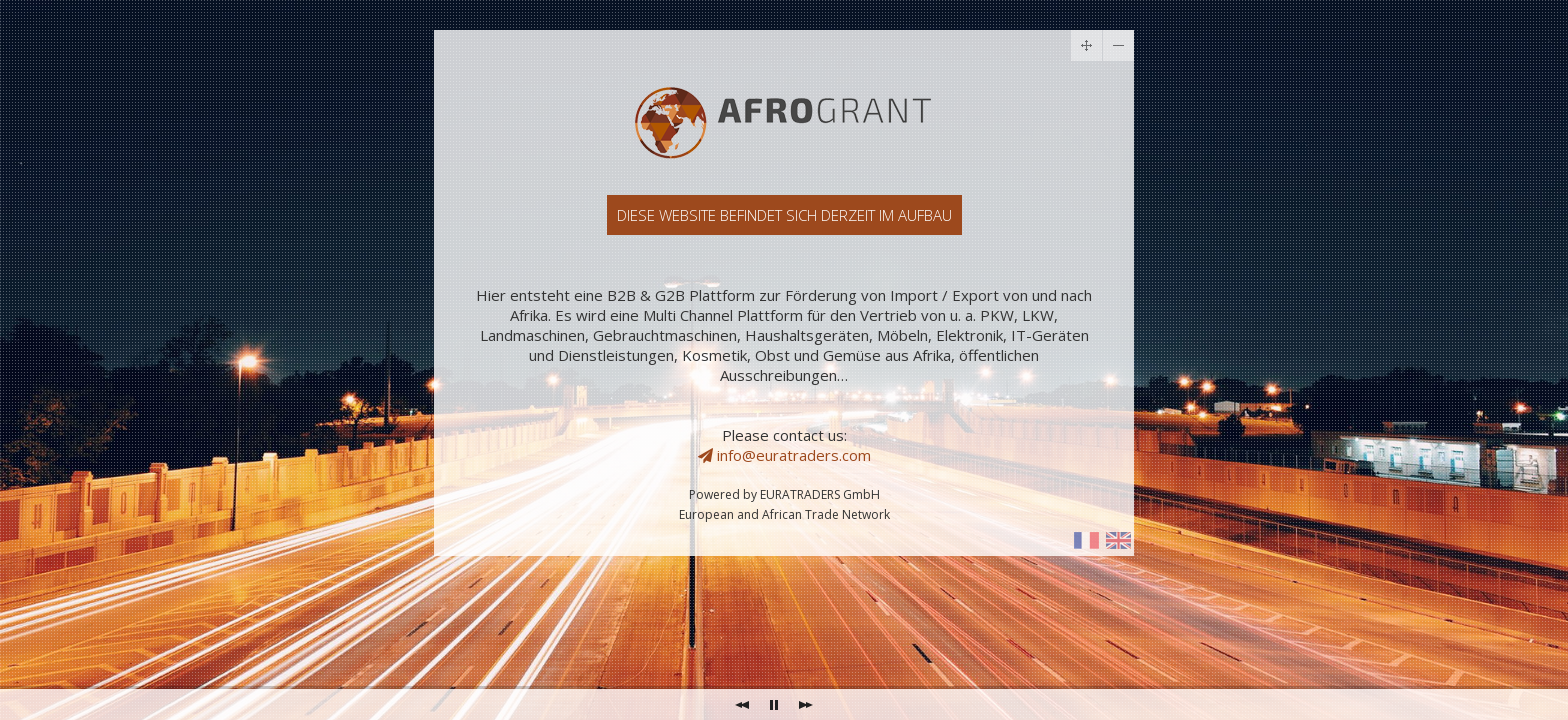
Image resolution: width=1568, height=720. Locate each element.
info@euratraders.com (784, 455)
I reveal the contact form (1118, 540)
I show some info (1086, 540)
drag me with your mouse (1086, 45)
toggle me (1118, 45)
